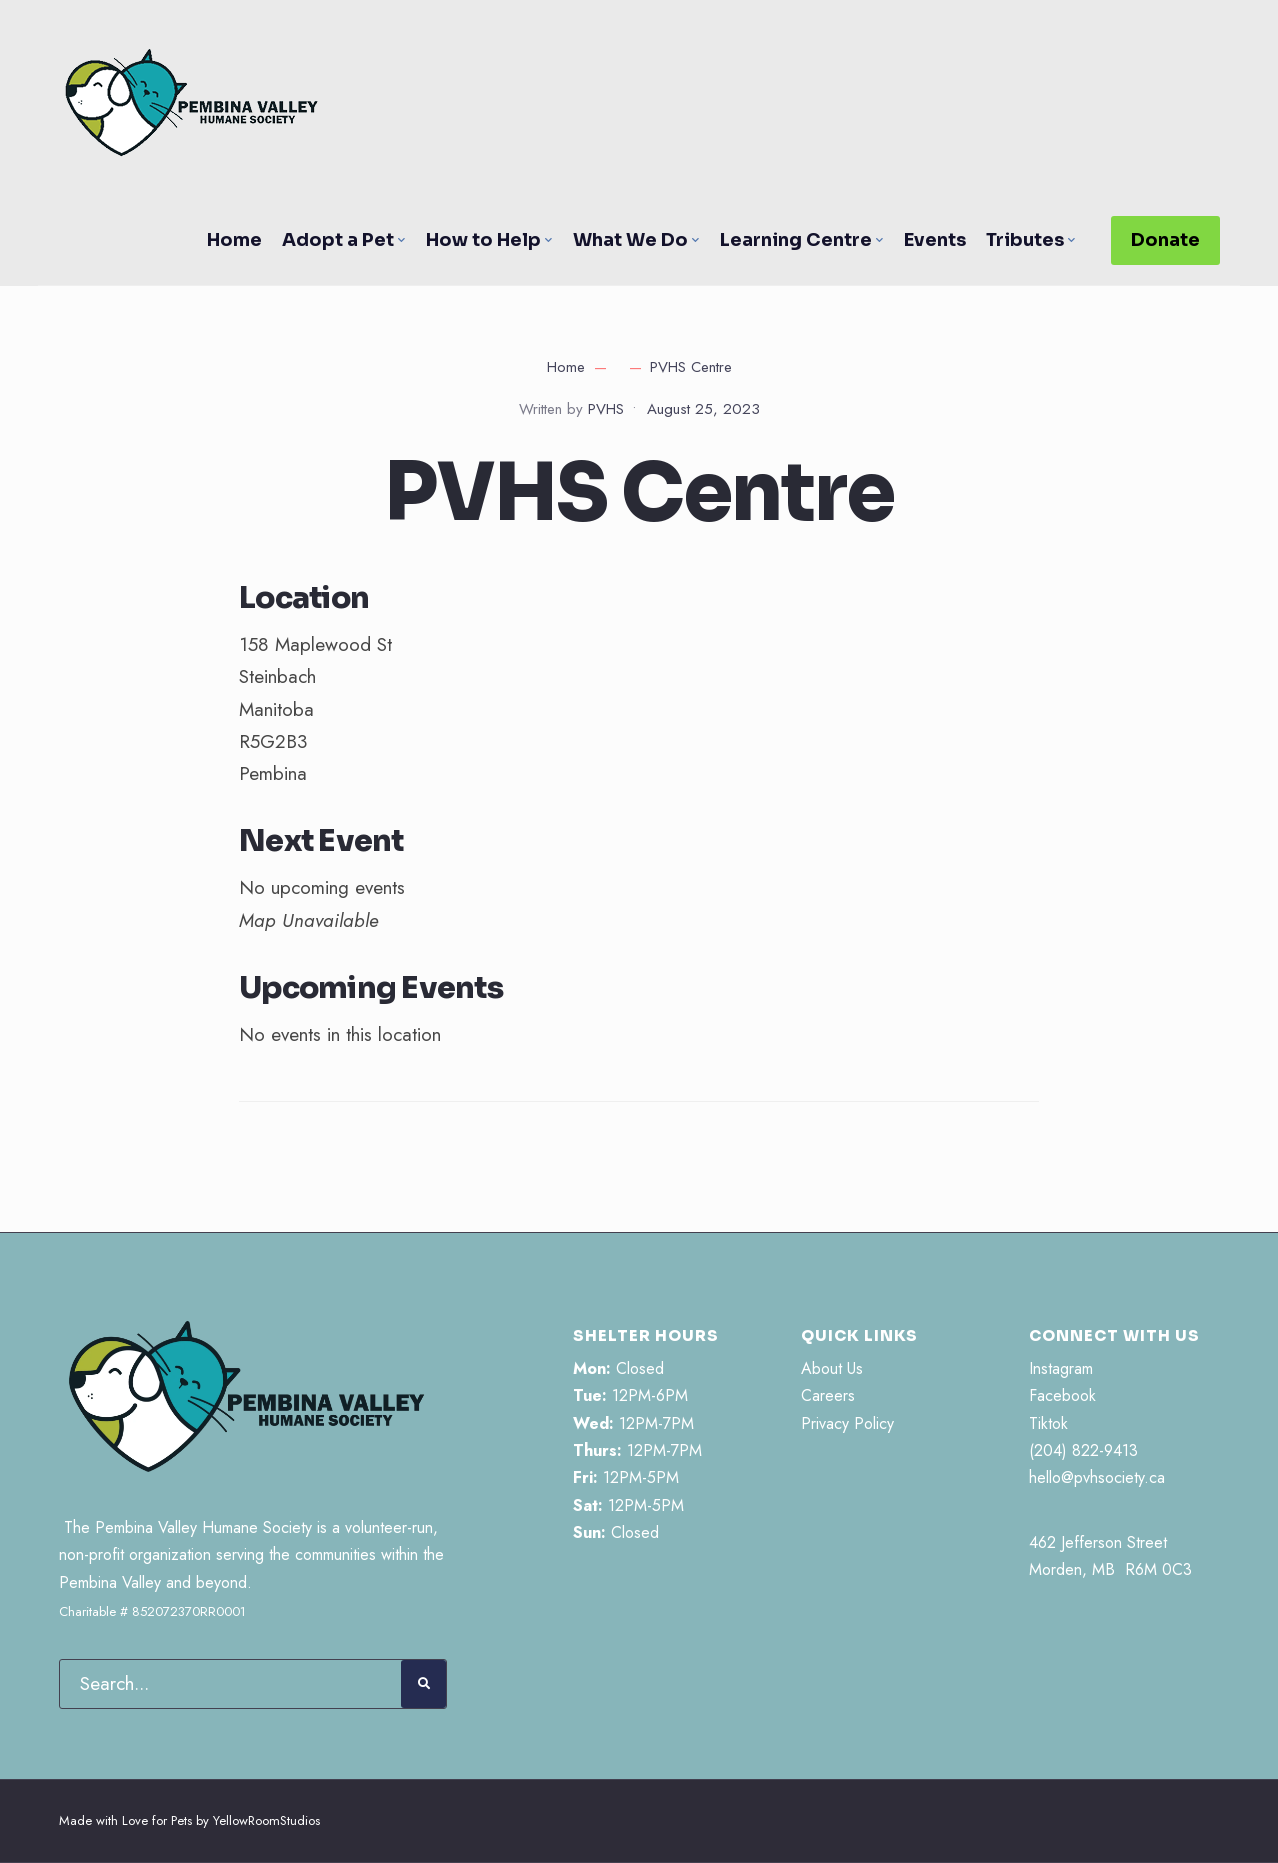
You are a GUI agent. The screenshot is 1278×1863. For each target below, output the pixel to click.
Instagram (1061, 1368)
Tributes (1025, 240)
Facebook (1062, 1395)
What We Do (630, 240)
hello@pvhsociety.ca (1097, 1477)
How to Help (483, 240)
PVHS (606, 409)
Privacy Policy (847, 1423)
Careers (828, 1395)
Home (234, 240)
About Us (832, 1368)
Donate (1165, 240)
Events (935, 240)
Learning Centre (796, 240)
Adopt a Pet (338, 240)
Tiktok (1048, 1423)
